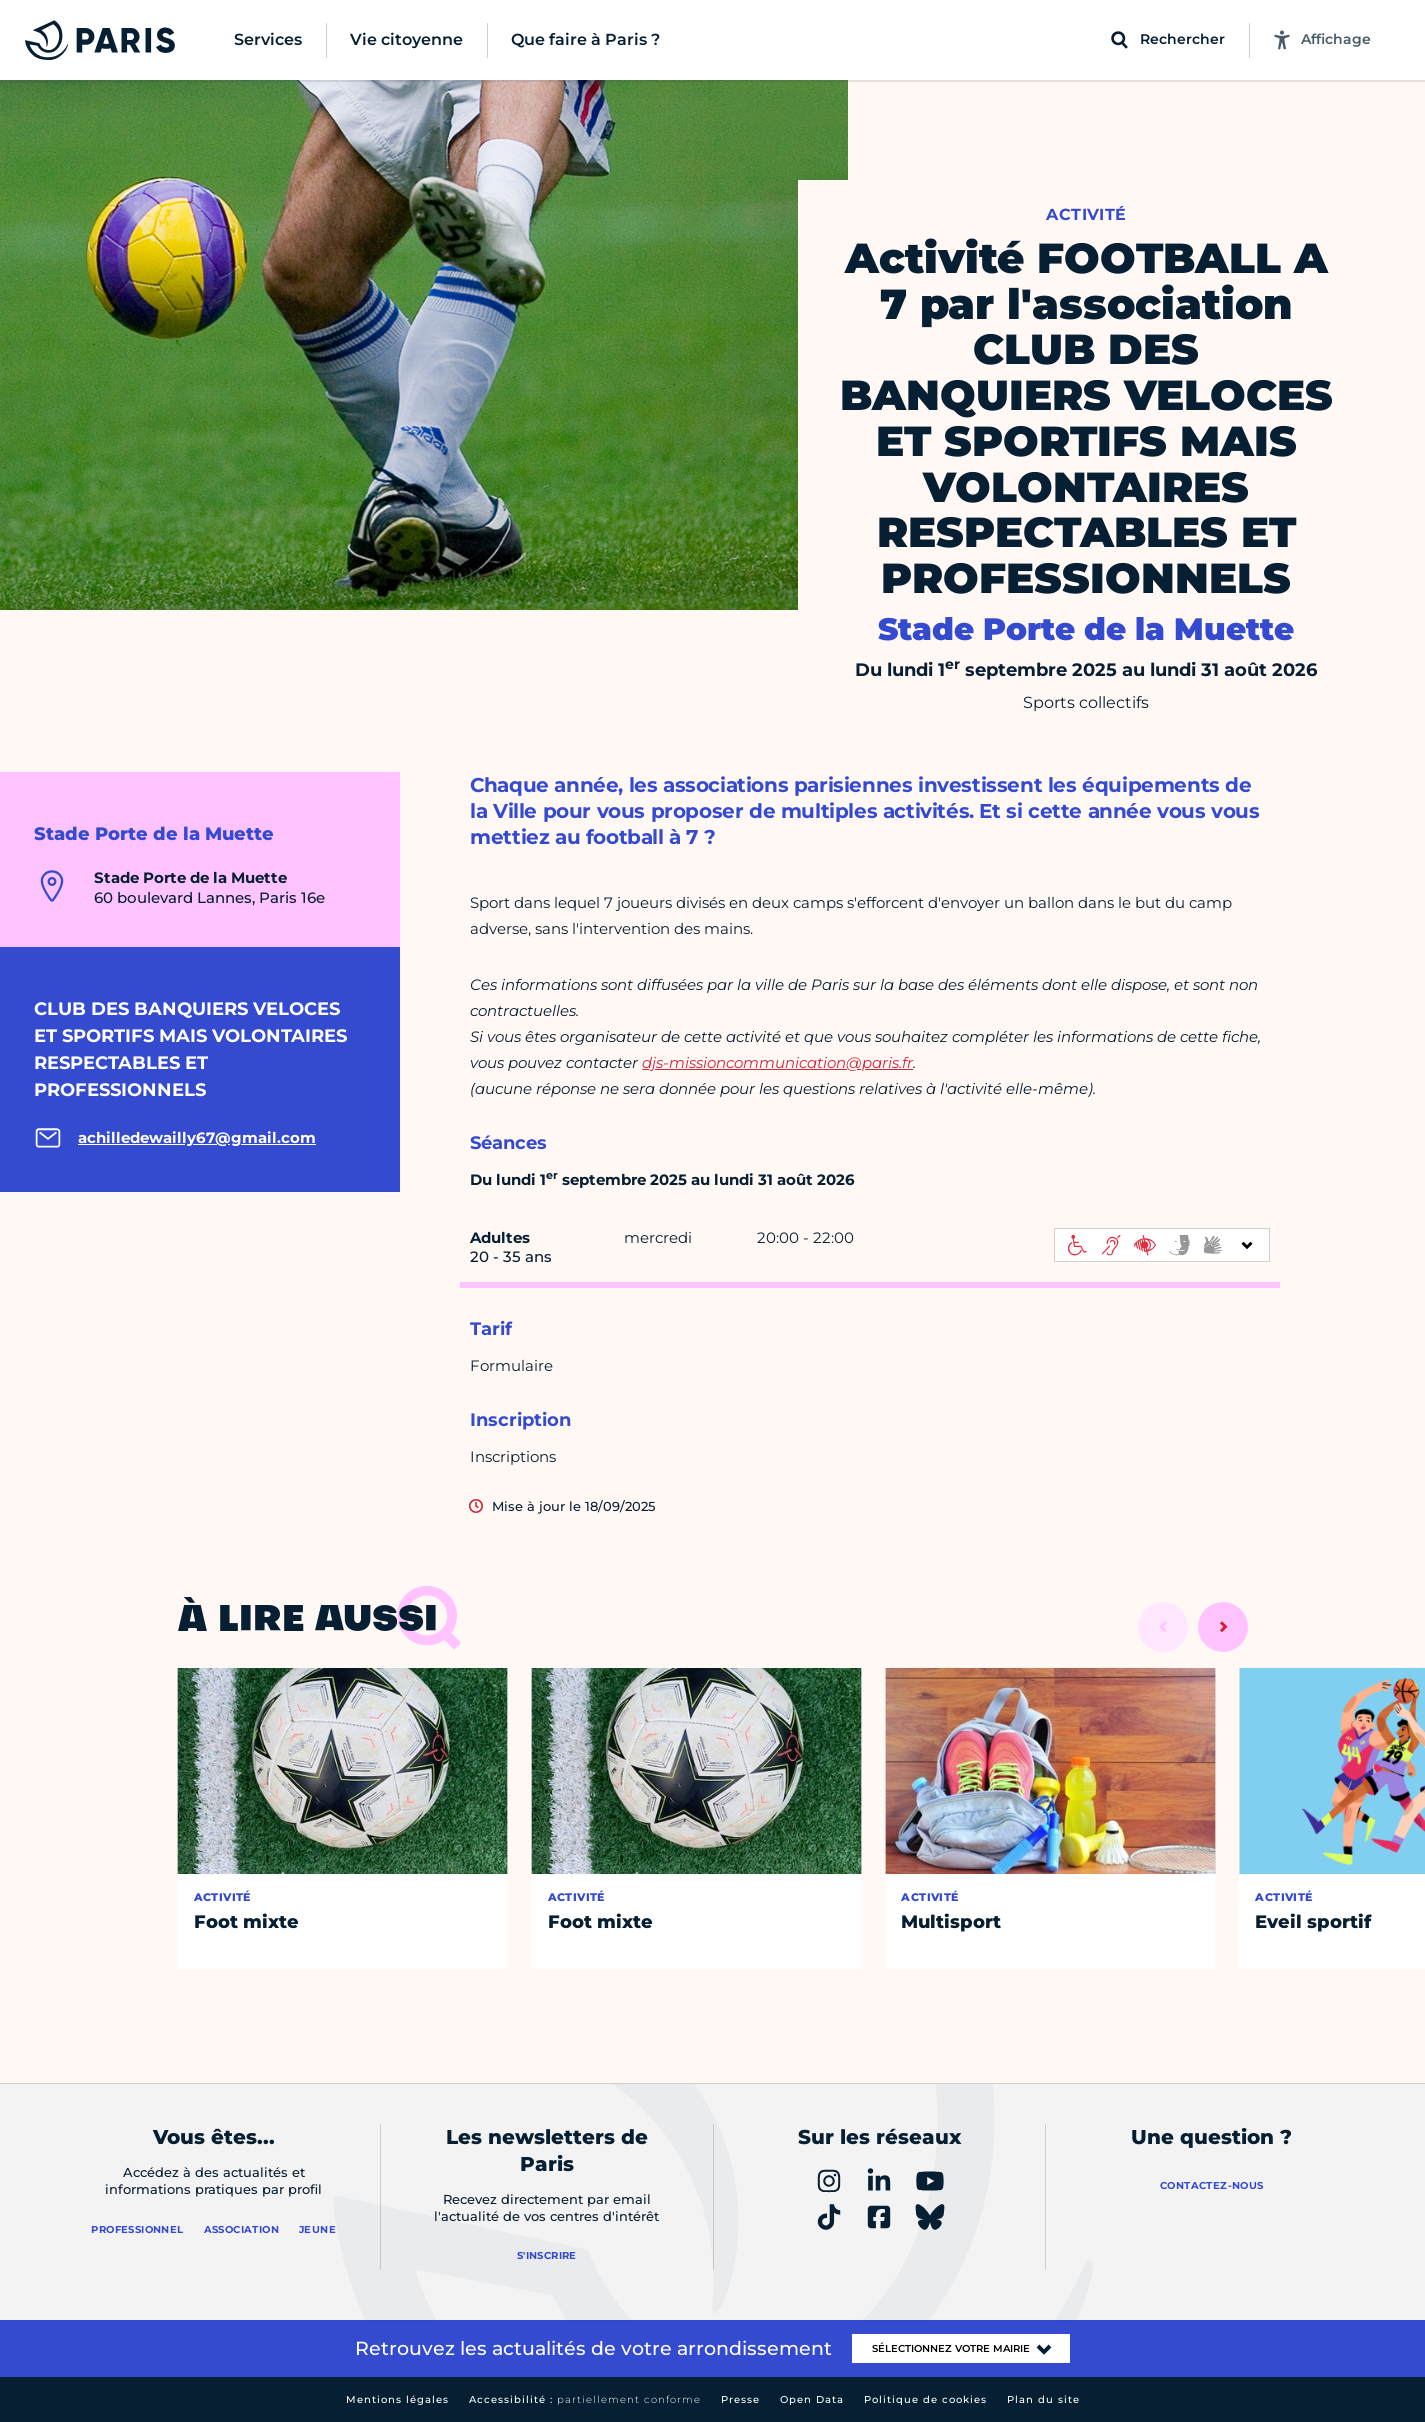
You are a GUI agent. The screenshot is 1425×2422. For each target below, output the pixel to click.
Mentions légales (397, 2399)
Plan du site (1043, 2399)
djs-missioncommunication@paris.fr (777, 1062)
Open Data (812, 2399)
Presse (740, 2399)
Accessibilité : (585, 2399)
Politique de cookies (925, 2399)
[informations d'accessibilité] (1162, 1245)
